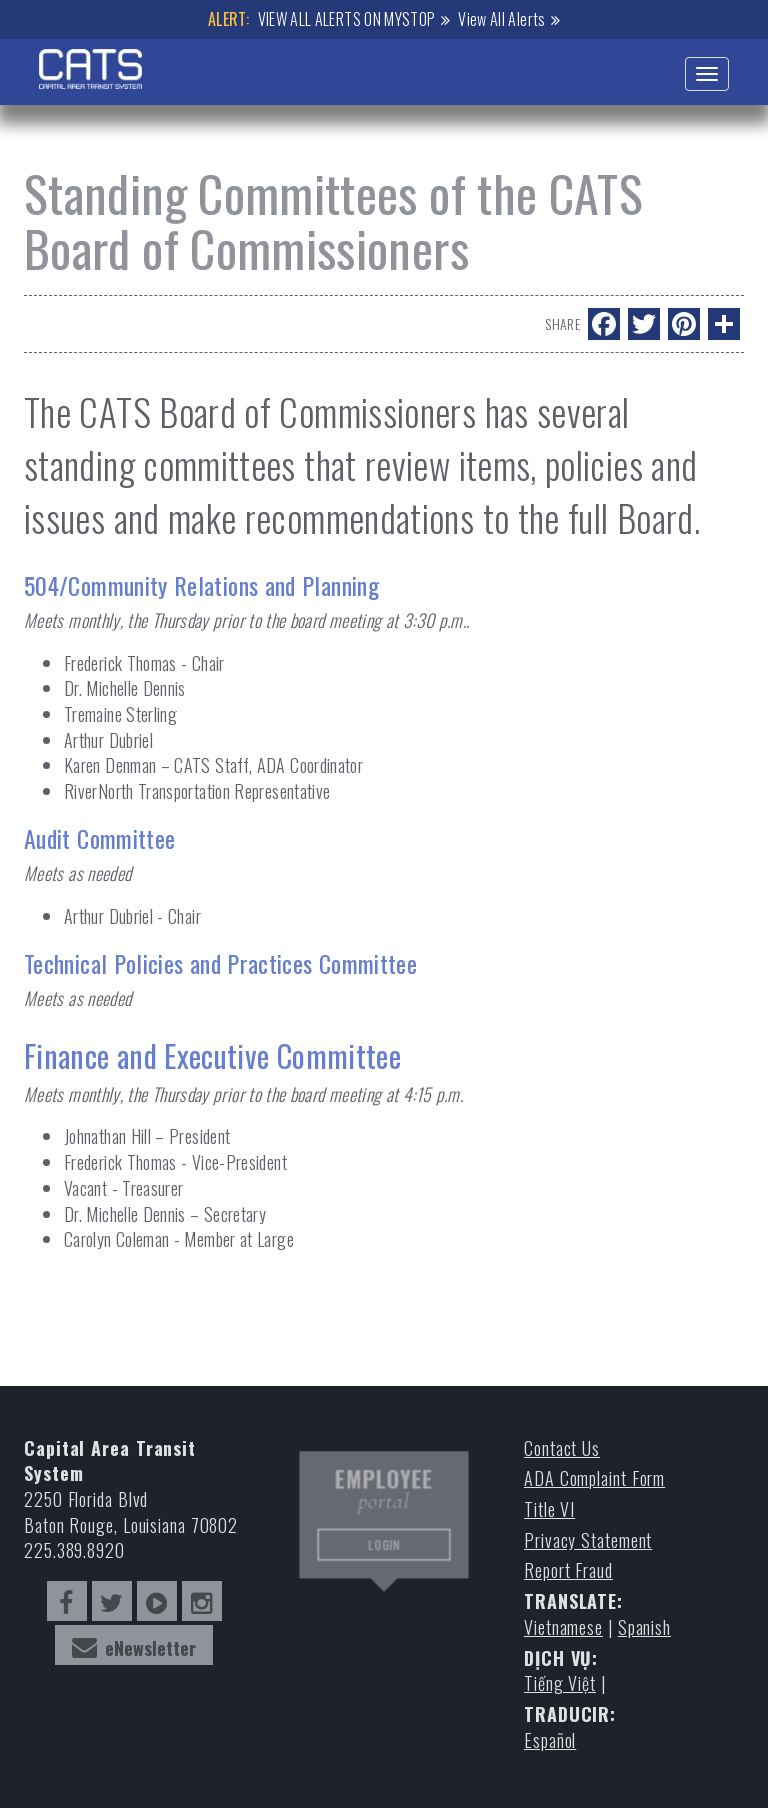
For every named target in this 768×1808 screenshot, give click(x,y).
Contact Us (562, 1448)
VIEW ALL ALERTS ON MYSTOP (347, 19)
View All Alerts (501, 19)
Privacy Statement (588, 1540)
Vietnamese (563, 1627)
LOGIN (384, 1546)
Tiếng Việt (560, 1683)
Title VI (549, 1509)
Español (550, 1740)
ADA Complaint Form (594, 1478)
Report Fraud (568, 1570)
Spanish (644, 1627)
